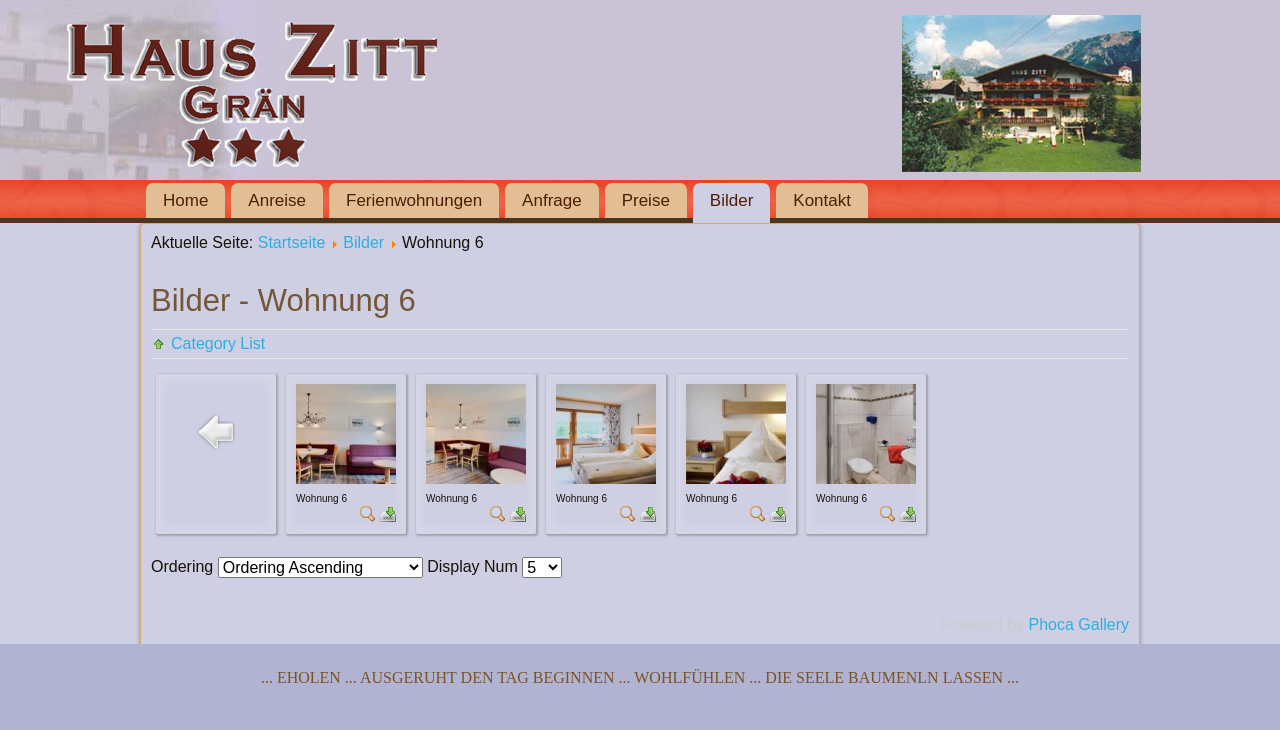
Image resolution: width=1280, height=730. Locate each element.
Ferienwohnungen (414, 200)
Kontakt (822, 200)
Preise (646, 200)
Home (185, 200)
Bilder (731, 200)
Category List (218, 343)
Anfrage (552, 200)
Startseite (292, 242)
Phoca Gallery (1079, 624)
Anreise (277, 200)
